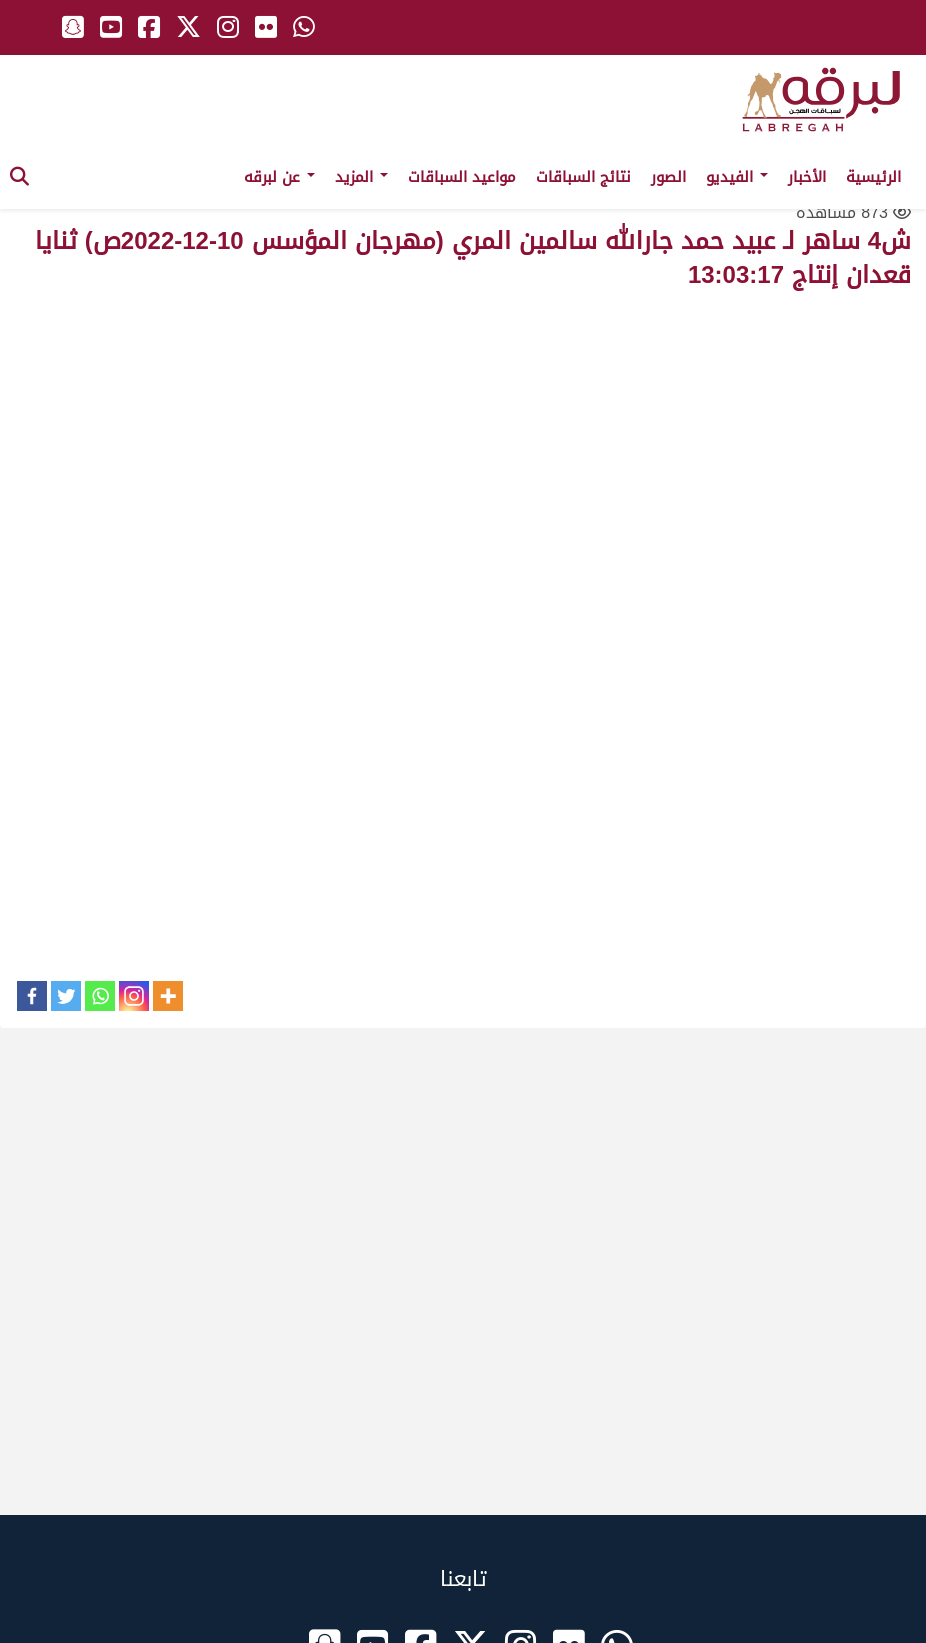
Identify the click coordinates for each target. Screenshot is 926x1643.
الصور (668, 177)
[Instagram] (134, 996)
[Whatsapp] (100, 996)
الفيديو (737, 177)
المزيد (361, 177)
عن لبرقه (279, 177)
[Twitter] (66, 996)
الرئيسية (873, 177)
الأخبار (807, 177)
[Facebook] (32, 996)
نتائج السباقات (583, 177)
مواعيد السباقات (462, 177)
